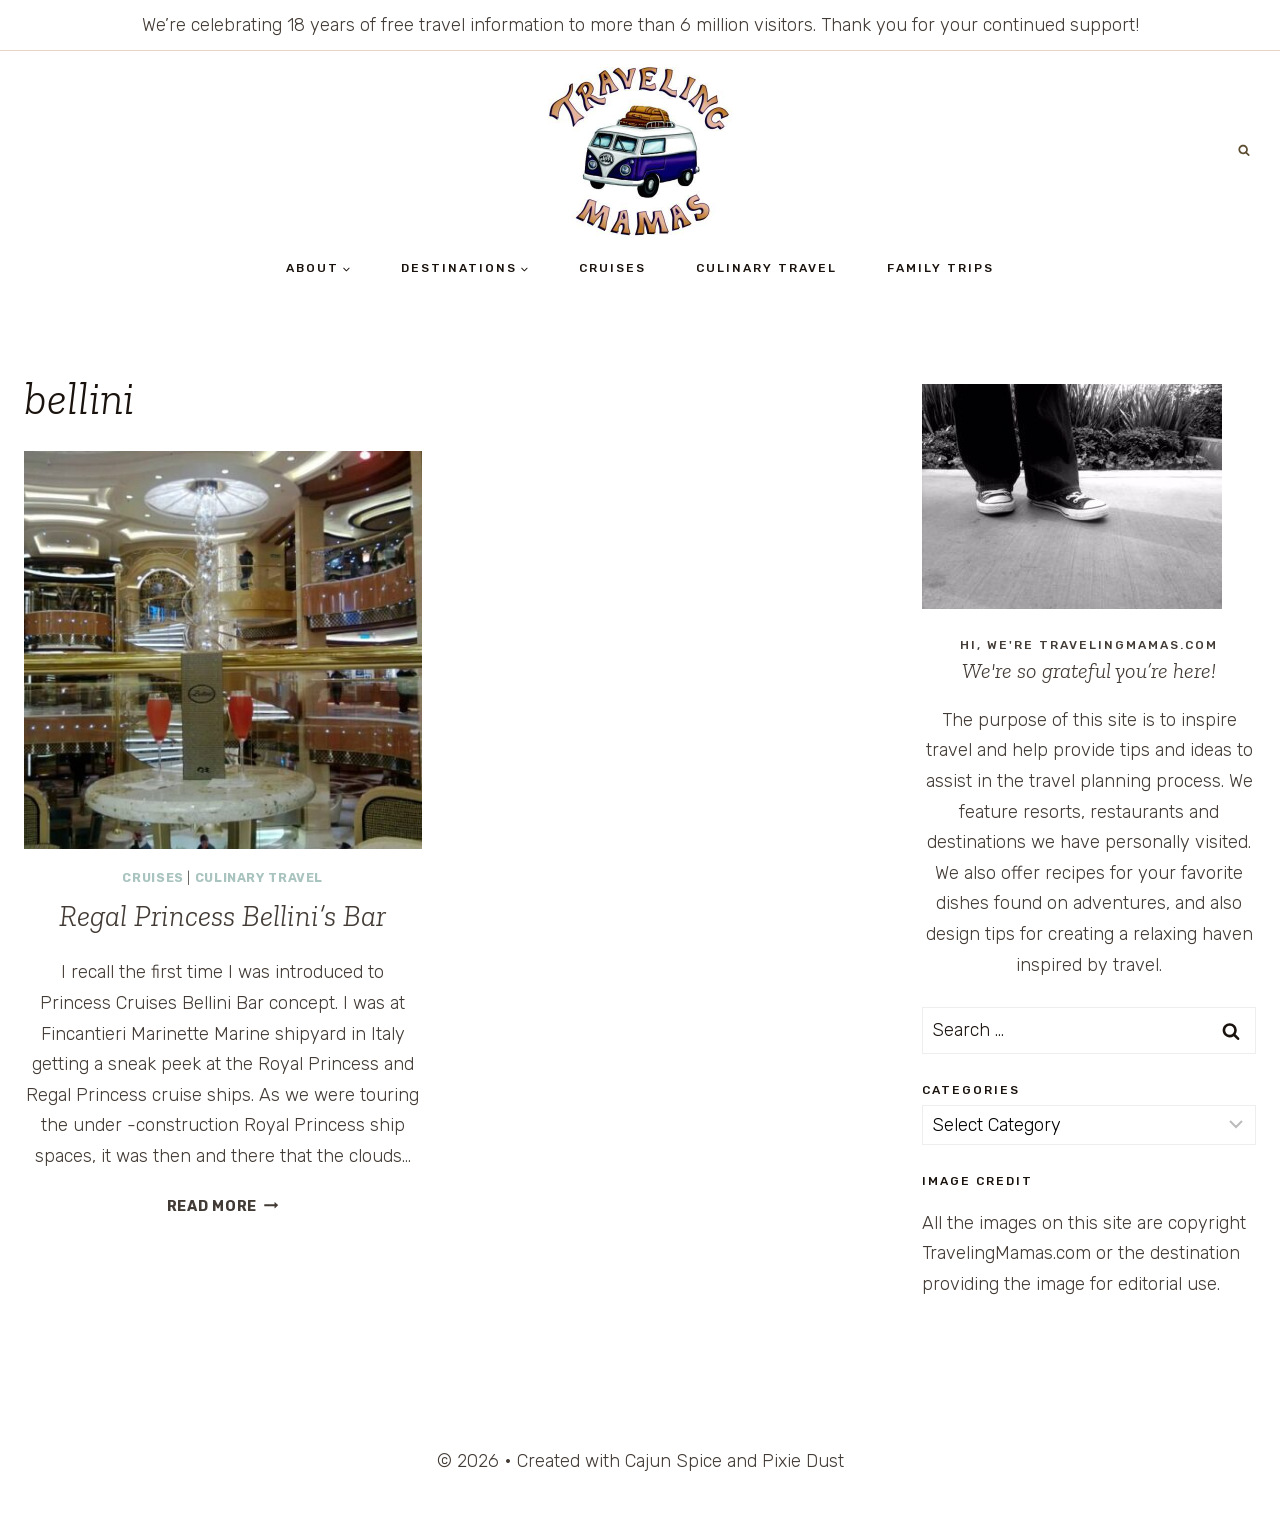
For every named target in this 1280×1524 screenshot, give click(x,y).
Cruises (612, 268)
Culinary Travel (766, 268)
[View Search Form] (1244, 151)
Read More (223, 1206)
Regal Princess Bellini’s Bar (222, 916)
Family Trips (940, 268)
